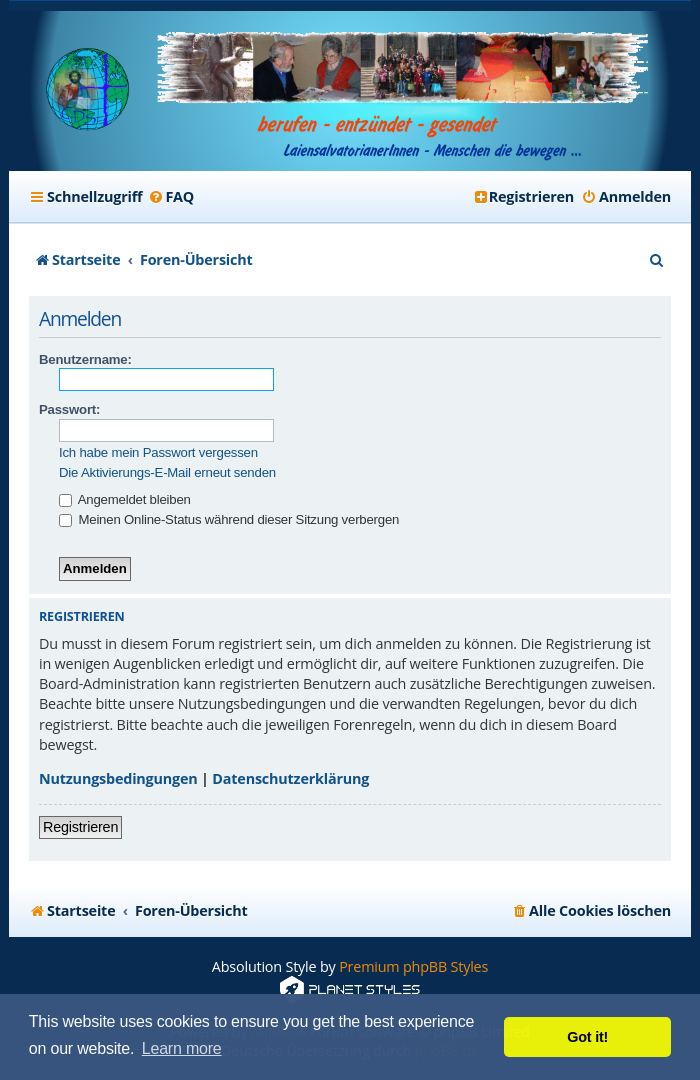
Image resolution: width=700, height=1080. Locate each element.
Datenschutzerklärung (290, 778)
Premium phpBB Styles (413, 966)
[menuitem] (170, 197)
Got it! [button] (587, 1037)
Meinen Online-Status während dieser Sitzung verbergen (229, 519)
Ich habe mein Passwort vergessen (158, 452)
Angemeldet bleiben (125, 499)
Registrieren (80, 827)
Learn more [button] (182, 1048)
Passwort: (69, 409)
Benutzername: (85, 359)
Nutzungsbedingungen (118, 778)
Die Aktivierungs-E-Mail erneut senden (167, 472)
